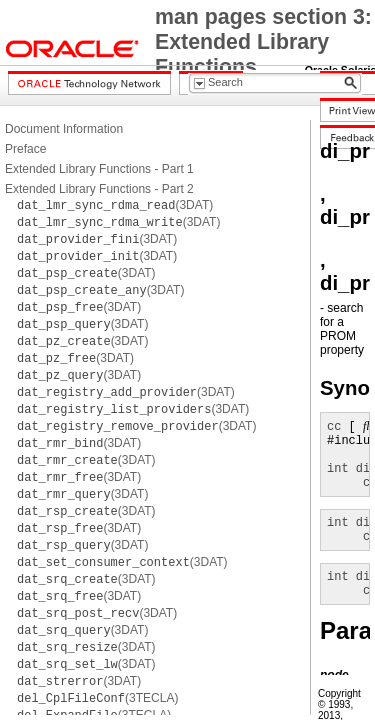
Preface (25, 149)
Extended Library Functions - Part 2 (99, 189)
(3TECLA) (97, 698)
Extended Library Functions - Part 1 (99, 169)
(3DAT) (115, 205)
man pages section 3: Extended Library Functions (263, 42)
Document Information (64, 129)
